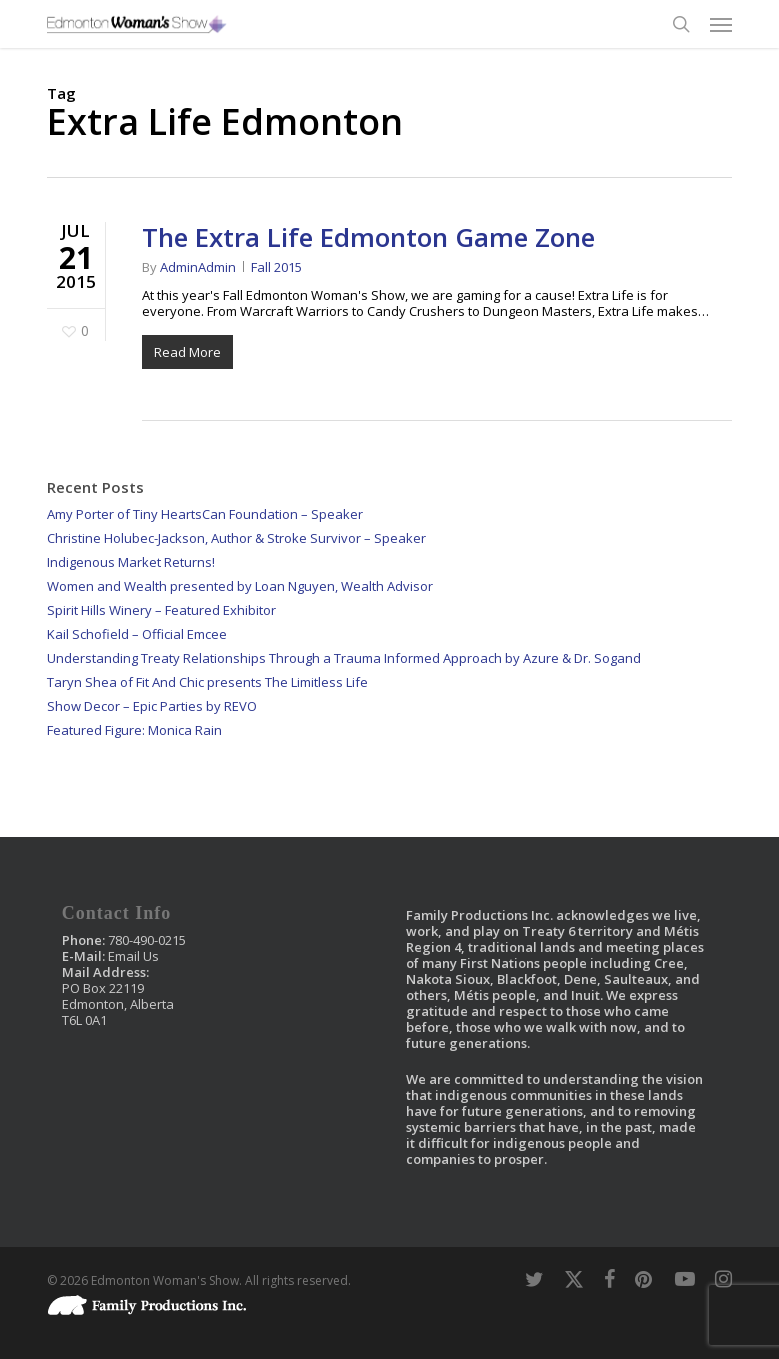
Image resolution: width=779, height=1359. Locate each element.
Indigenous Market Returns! (131, 562)
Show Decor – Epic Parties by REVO (152, 706)
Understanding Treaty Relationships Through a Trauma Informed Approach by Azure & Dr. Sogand (344, 658)
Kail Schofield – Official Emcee (137, 634)
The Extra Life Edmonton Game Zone (368, 237)
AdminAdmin (198, 267)
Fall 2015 (276, 267)
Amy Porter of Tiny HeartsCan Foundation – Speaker (205, 514)
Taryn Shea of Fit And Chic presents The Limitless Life (207, 682)
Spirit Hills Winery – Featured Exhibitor (161, 610)
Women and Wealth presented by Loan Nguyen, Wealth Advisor (240, 586)
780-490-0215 (147, 940)
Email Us (133, 956)
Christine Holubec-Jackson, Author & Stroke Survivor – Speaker (236, 538)
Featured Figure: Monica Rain (134, 730)
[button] (721, 24)
